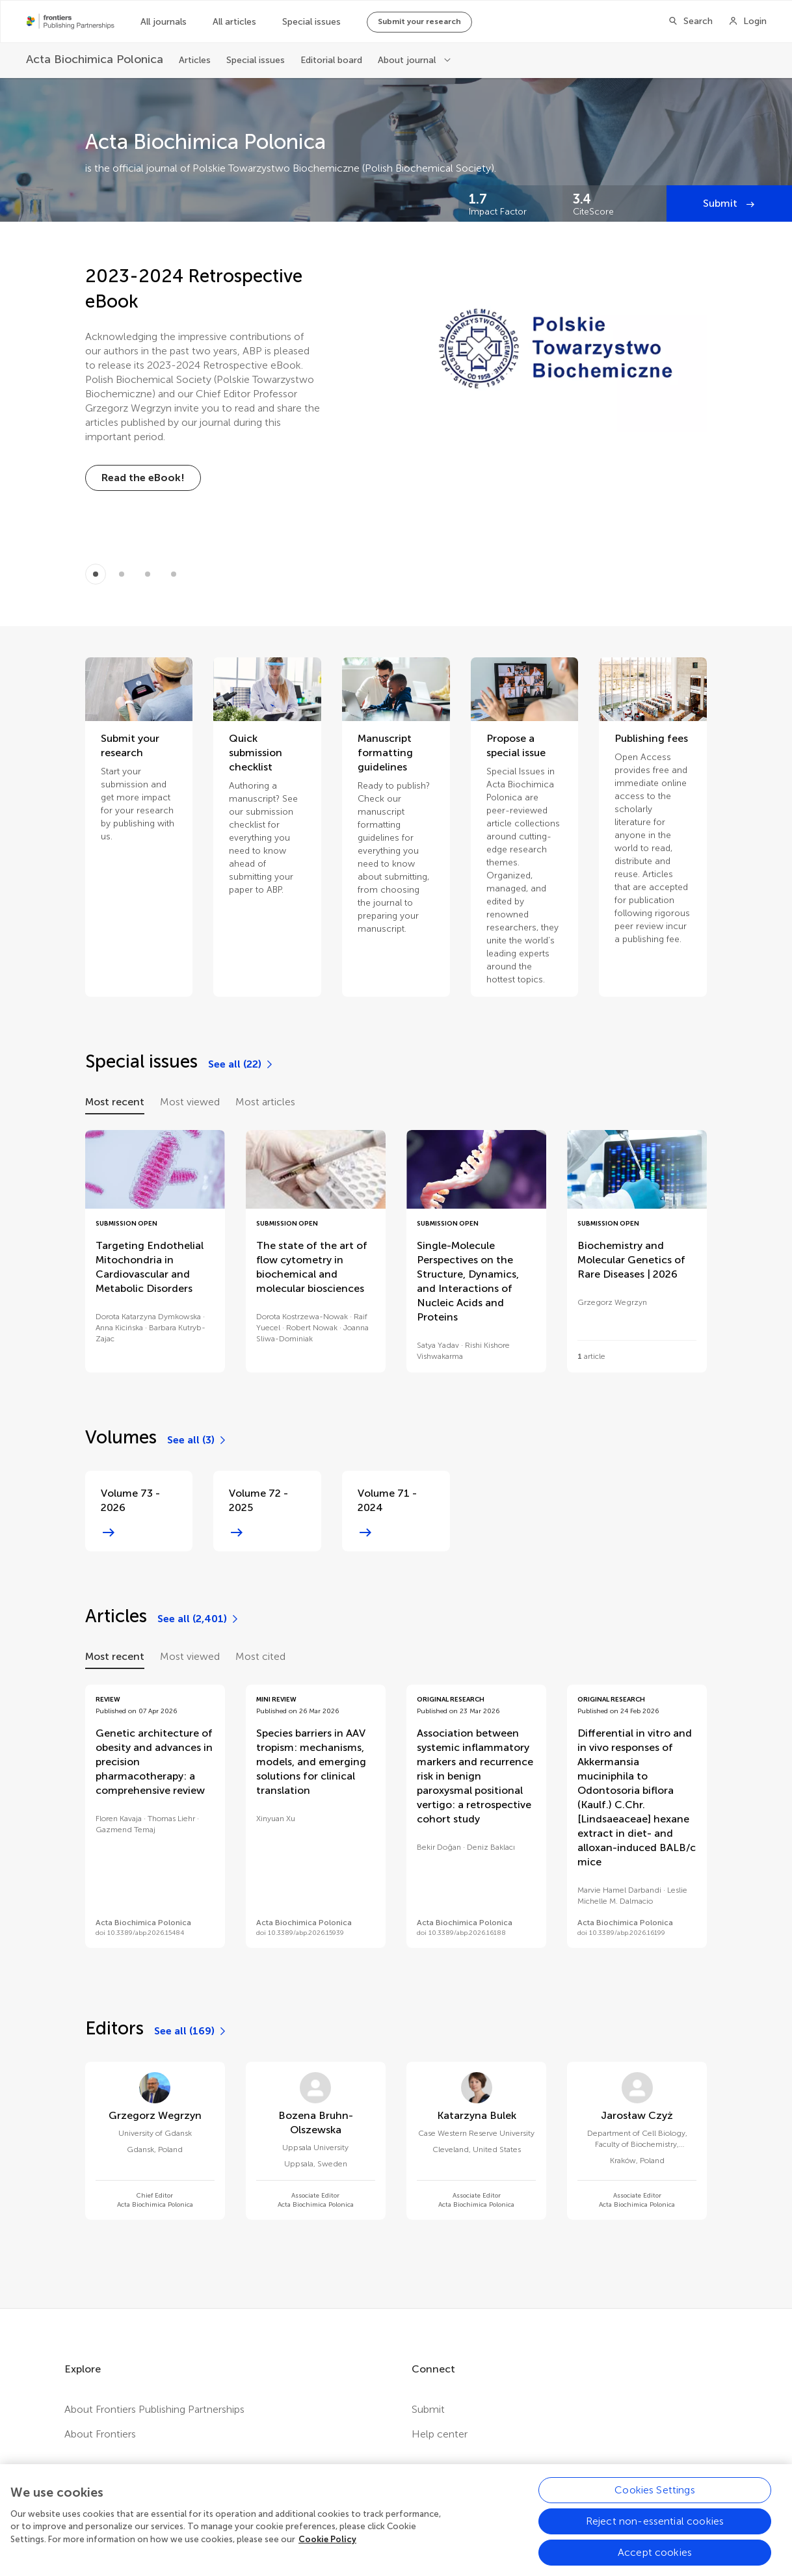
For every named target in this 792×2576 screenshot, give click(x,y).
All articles (234, 21)
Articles (195, 60)
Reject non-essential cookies (655, 2531)
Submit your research (419, 21)
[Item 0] (95, 574)
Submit (721, 203)
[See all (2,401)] (198, 1619)
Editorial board (331, 60)
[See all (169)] (191, 2031)
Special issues (311, 21)
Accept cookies (655, 2562)
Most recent (114, 1102)
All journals (163, 21)
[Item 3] (173, 574)
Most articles (265, 1102)
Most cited (260, 1656)
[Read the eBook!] (143, 478)
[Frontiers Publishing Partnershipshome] (70, 21)
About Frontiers (100, 2434)
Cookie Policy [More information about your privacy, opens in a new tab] (327, 2549)
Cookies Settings (654, 2499)
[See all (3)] (197, 1440)
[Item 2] (147, 574)
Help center (440, 2434)
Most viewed (190, 1102)
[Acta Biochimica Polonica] (94, 59)
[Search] (690, 21)
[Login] (747, 21)
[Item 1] (121, 574)
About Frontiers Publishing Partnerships (154, 2409)
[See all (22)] (241, 1064)
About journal (408, 60)
